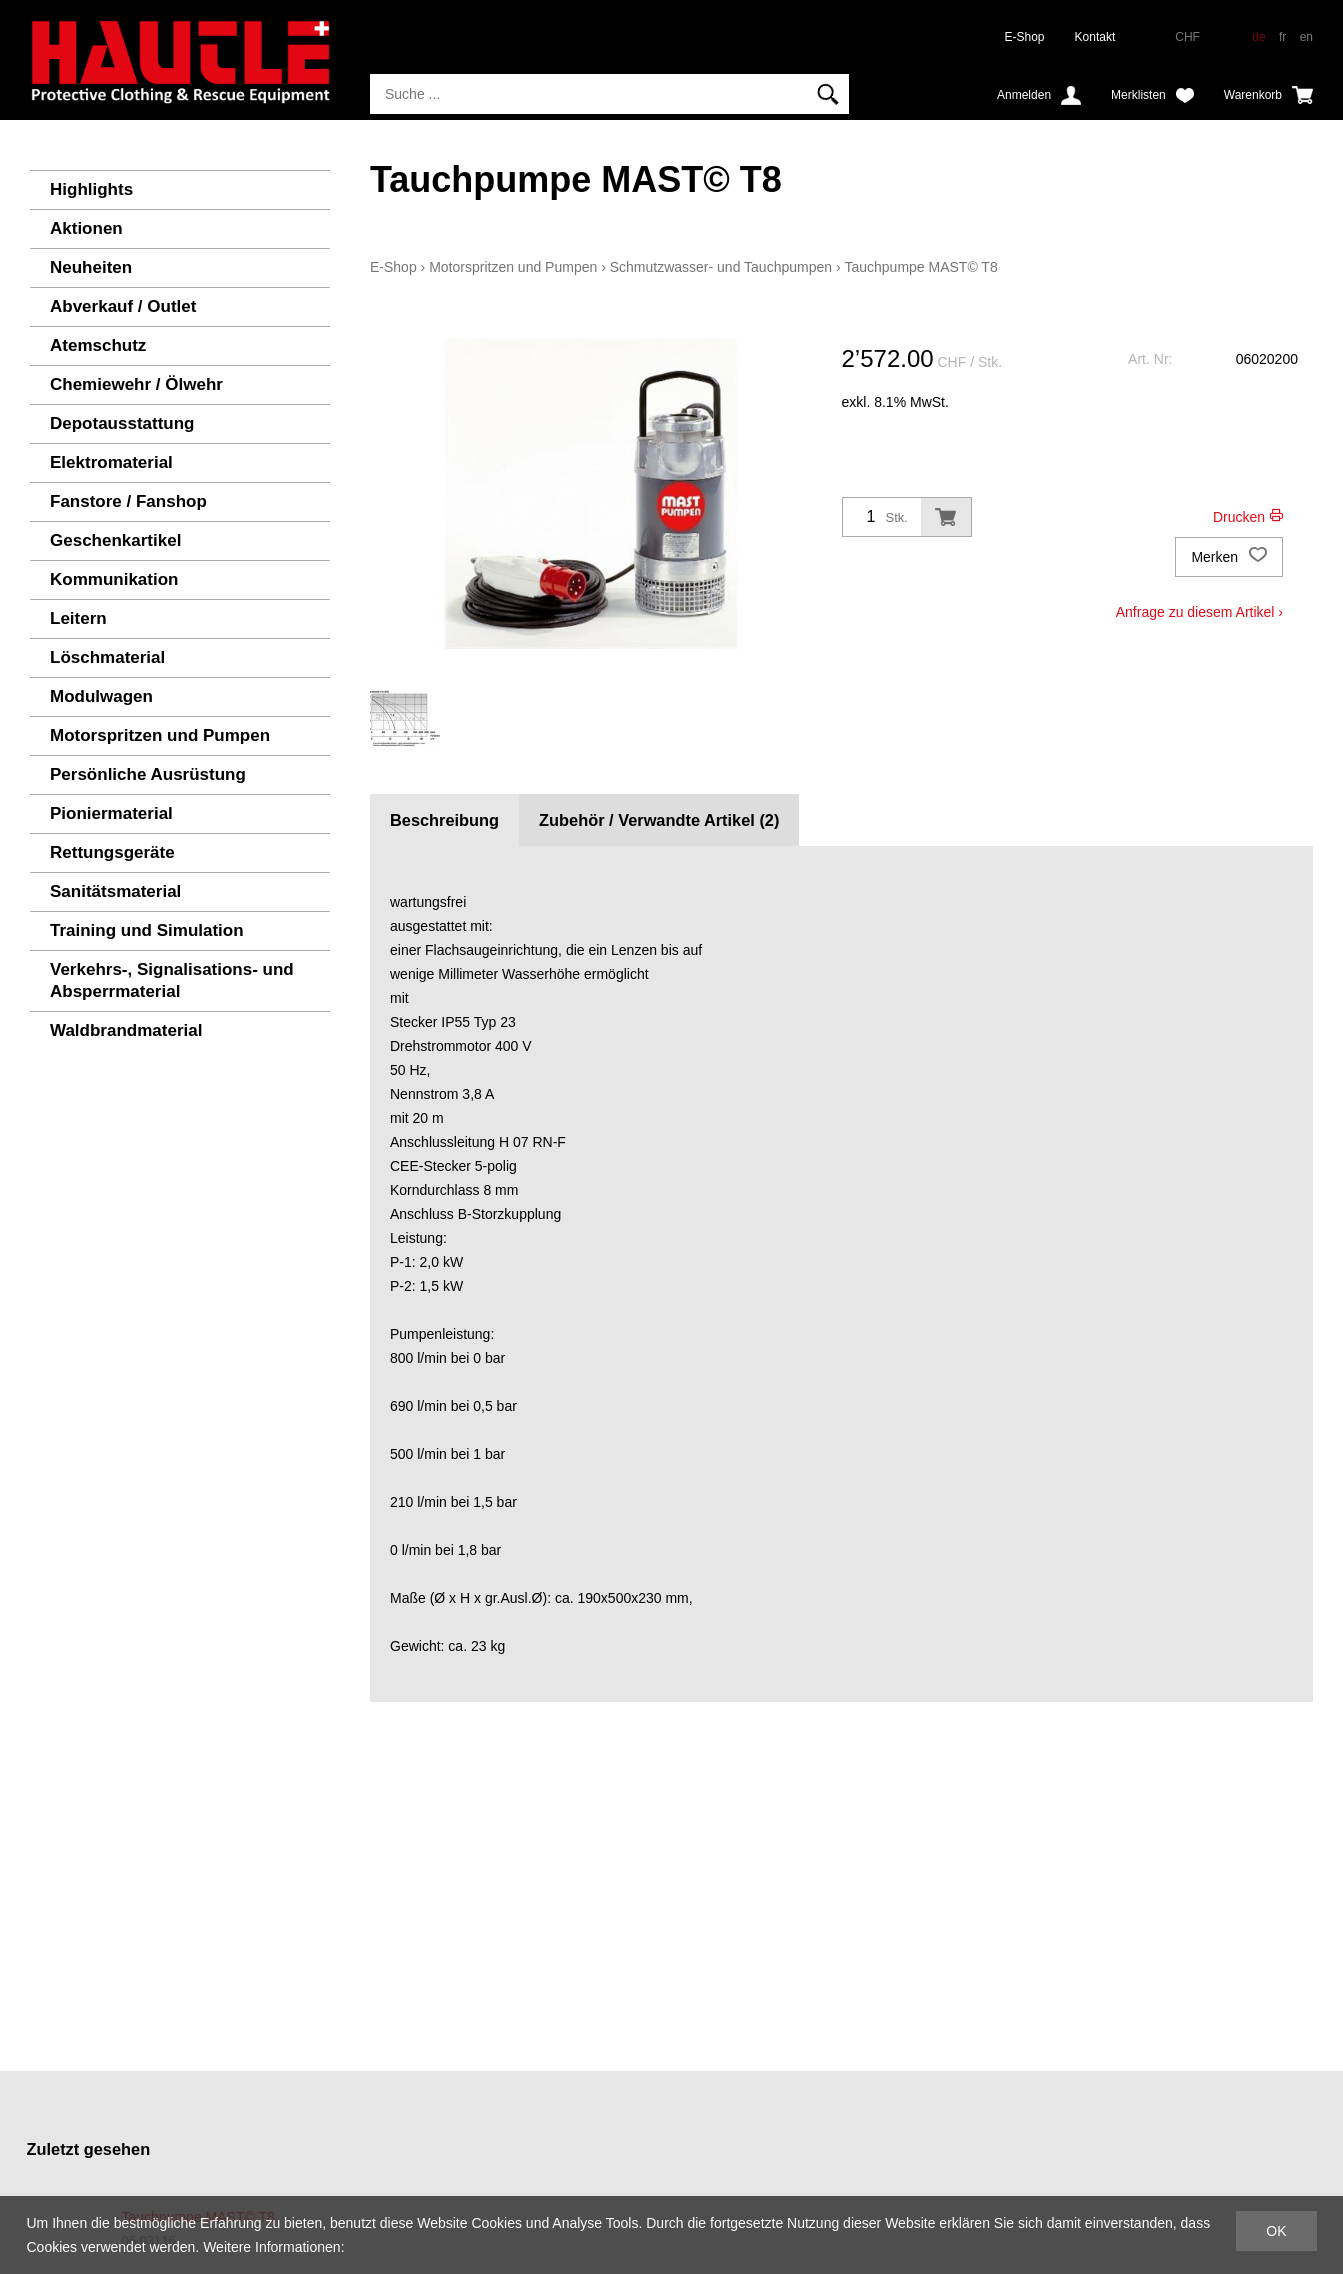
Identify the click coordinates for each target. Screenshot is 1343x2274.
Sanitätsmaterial (115, 891)
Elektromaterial (111, 462)
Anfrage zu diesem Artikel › (1199, 612)
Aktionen (86, 228)
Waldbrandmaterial (126, 1030)
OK (1276, 2231)
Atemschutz (98, 345)
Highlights (91, 189)
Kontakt (1095, 37)
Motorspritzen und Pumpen (160, 735)
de (1258, 37)
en (1306, 37)
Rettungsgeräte (112, 852)
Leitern (78, 618)
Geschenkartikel (115, 540)
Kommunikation (114, 579)
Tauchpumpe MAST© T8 (920, 267)
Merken (1229, 557)
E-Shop (1025, 37)
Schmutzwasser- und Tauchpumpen (721, 267)
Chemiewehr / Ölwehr (136, 384)
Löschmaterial (107, 657)
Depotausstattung (122, 423)
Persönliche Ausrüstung (148, 774)
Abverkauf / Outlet (123, 306)
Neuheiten (91, 267)
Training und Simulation (147, 930)
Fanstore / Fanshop (128, 501)
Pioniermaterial (111, 813)
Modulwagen (101, 696)
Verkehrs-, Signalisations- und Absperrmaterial (172, 980)
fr (1282, 37)
